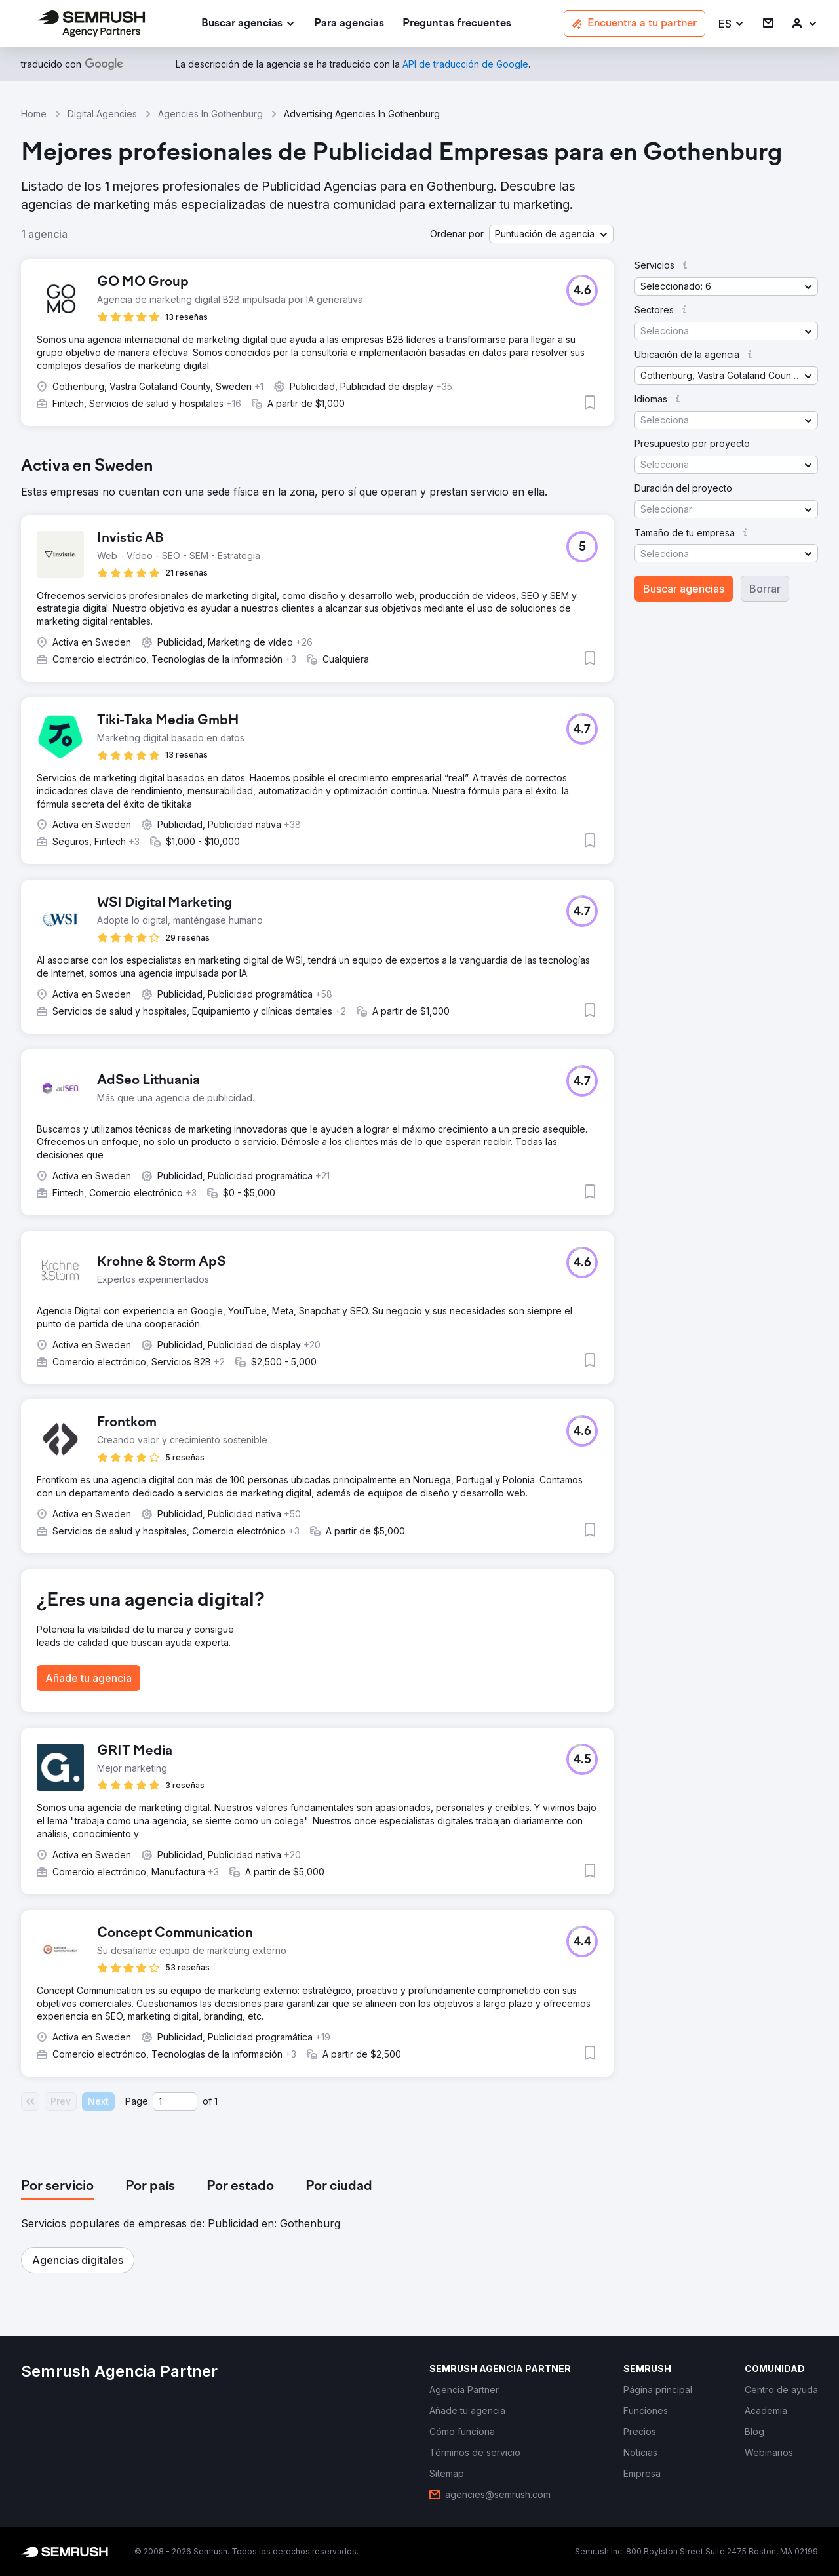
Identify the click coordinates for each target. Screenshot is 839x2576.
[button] (731, 24)
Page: (137, 2101)
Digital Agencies (102, 113)
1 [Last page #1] (216, 2101)
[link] (349, 24)
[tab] (57, 2187)
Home (34, 113)
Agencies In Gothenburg (210, 113)
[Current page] (175, 2101)
